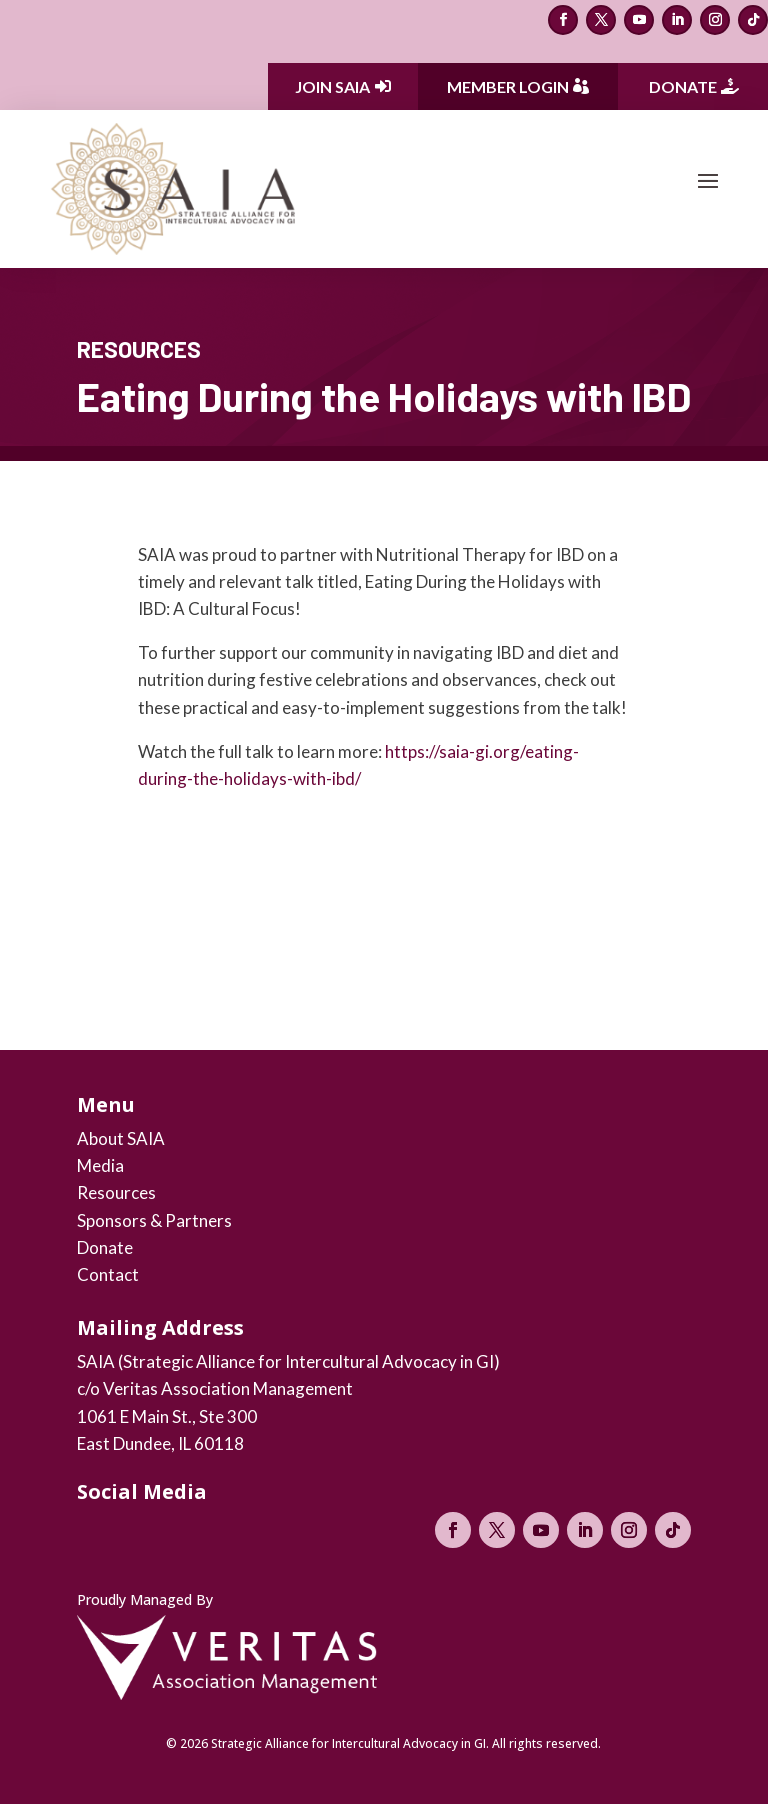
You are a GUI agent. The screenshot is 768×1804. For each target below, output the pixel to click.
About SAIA (121, 1138)
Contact (108, 1274)
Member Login (508, 86)
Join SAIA (332, 86)
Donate (683, 86)
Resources (116, 1192)
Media (100, 1165)
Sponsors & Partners (154, 1220)
